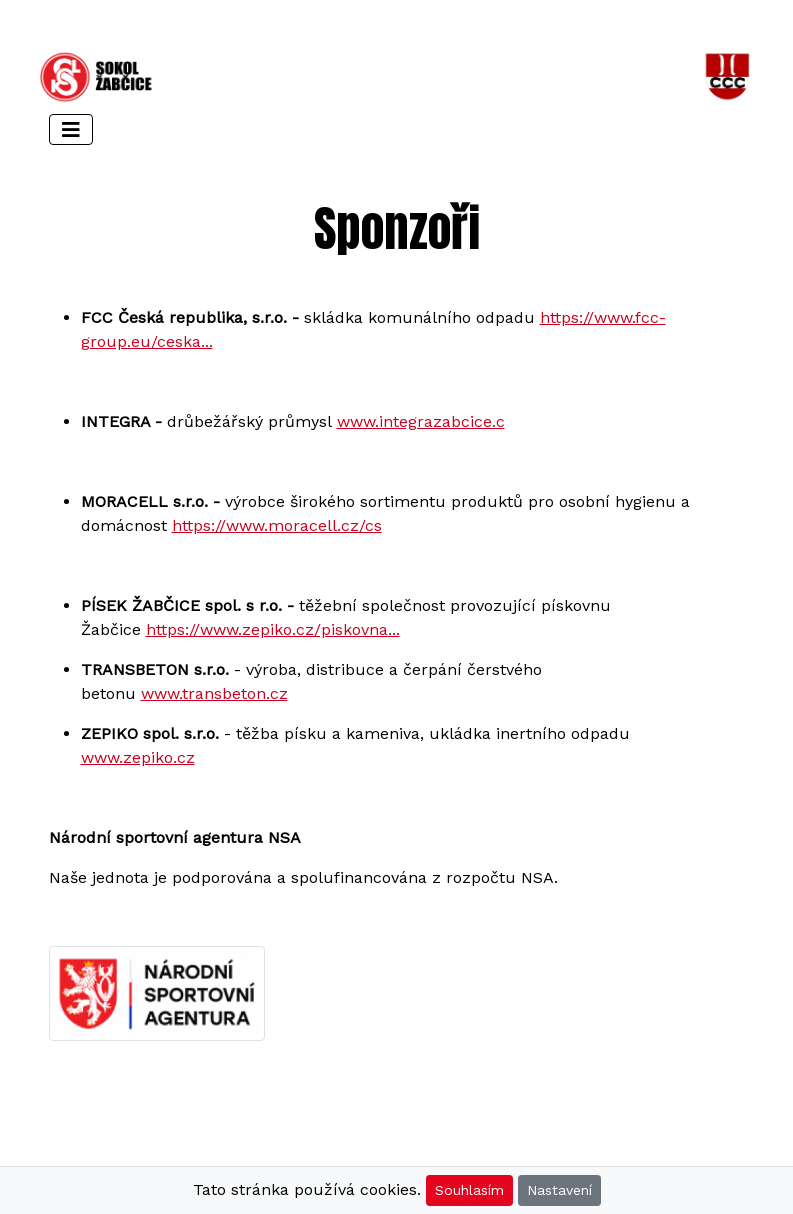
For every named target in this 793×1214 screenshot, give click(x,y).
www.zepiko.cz (138, 757)
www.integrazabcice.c (421, 421)
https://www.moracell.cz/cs (277, 525)
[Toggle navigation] (71, 129)
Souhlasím (469, 1190)
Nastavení (559, 1190)
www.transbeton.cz (214, 693)
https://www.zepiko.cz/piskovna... (273, 629)
